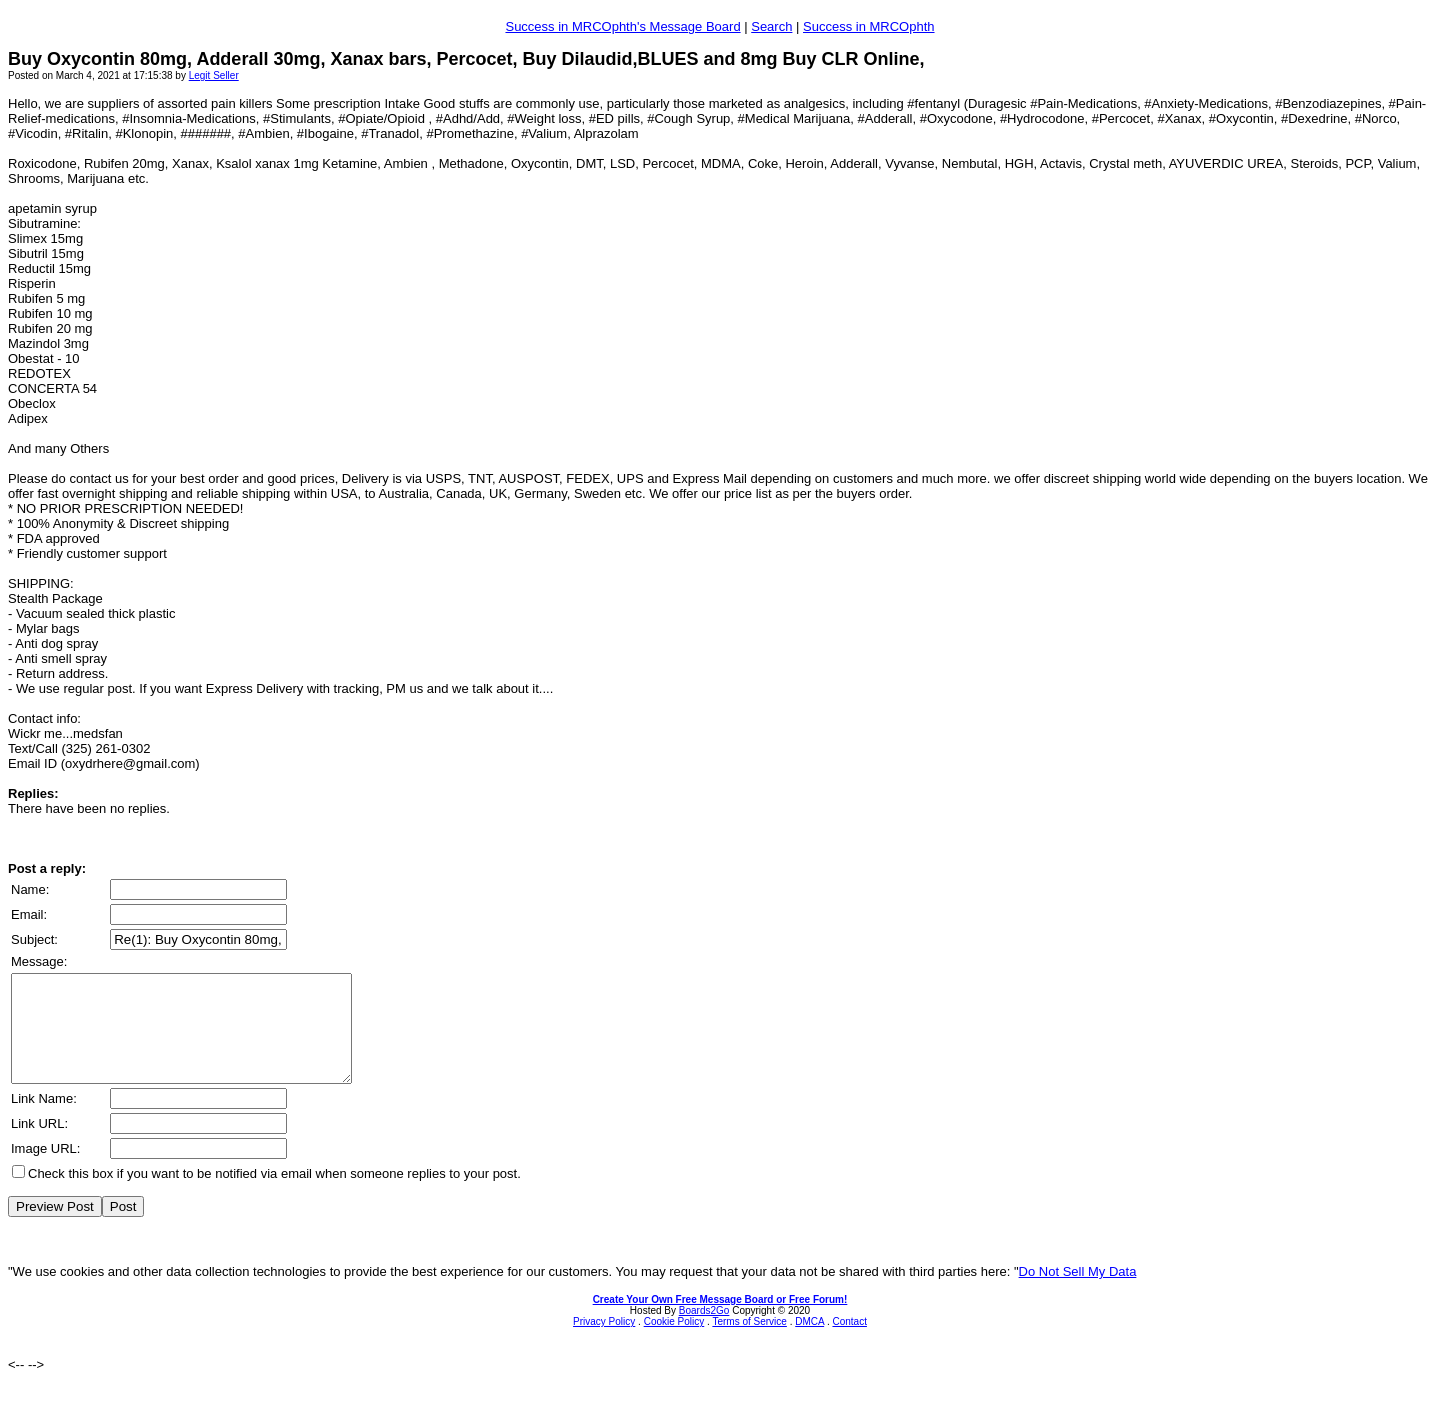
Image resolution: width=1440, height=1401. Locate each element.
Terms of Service (749, 1342)
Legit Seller (214, 75)
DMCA (809, 1342)
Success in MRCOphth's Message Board (622, 26)
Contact (849, 1342)
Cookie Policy (674, 1342)
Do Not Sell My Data (1078, 1292)
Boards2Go (704, 1331)
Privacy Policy (604, 1342)
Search (771, 26)
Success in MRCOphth (869, 26)
